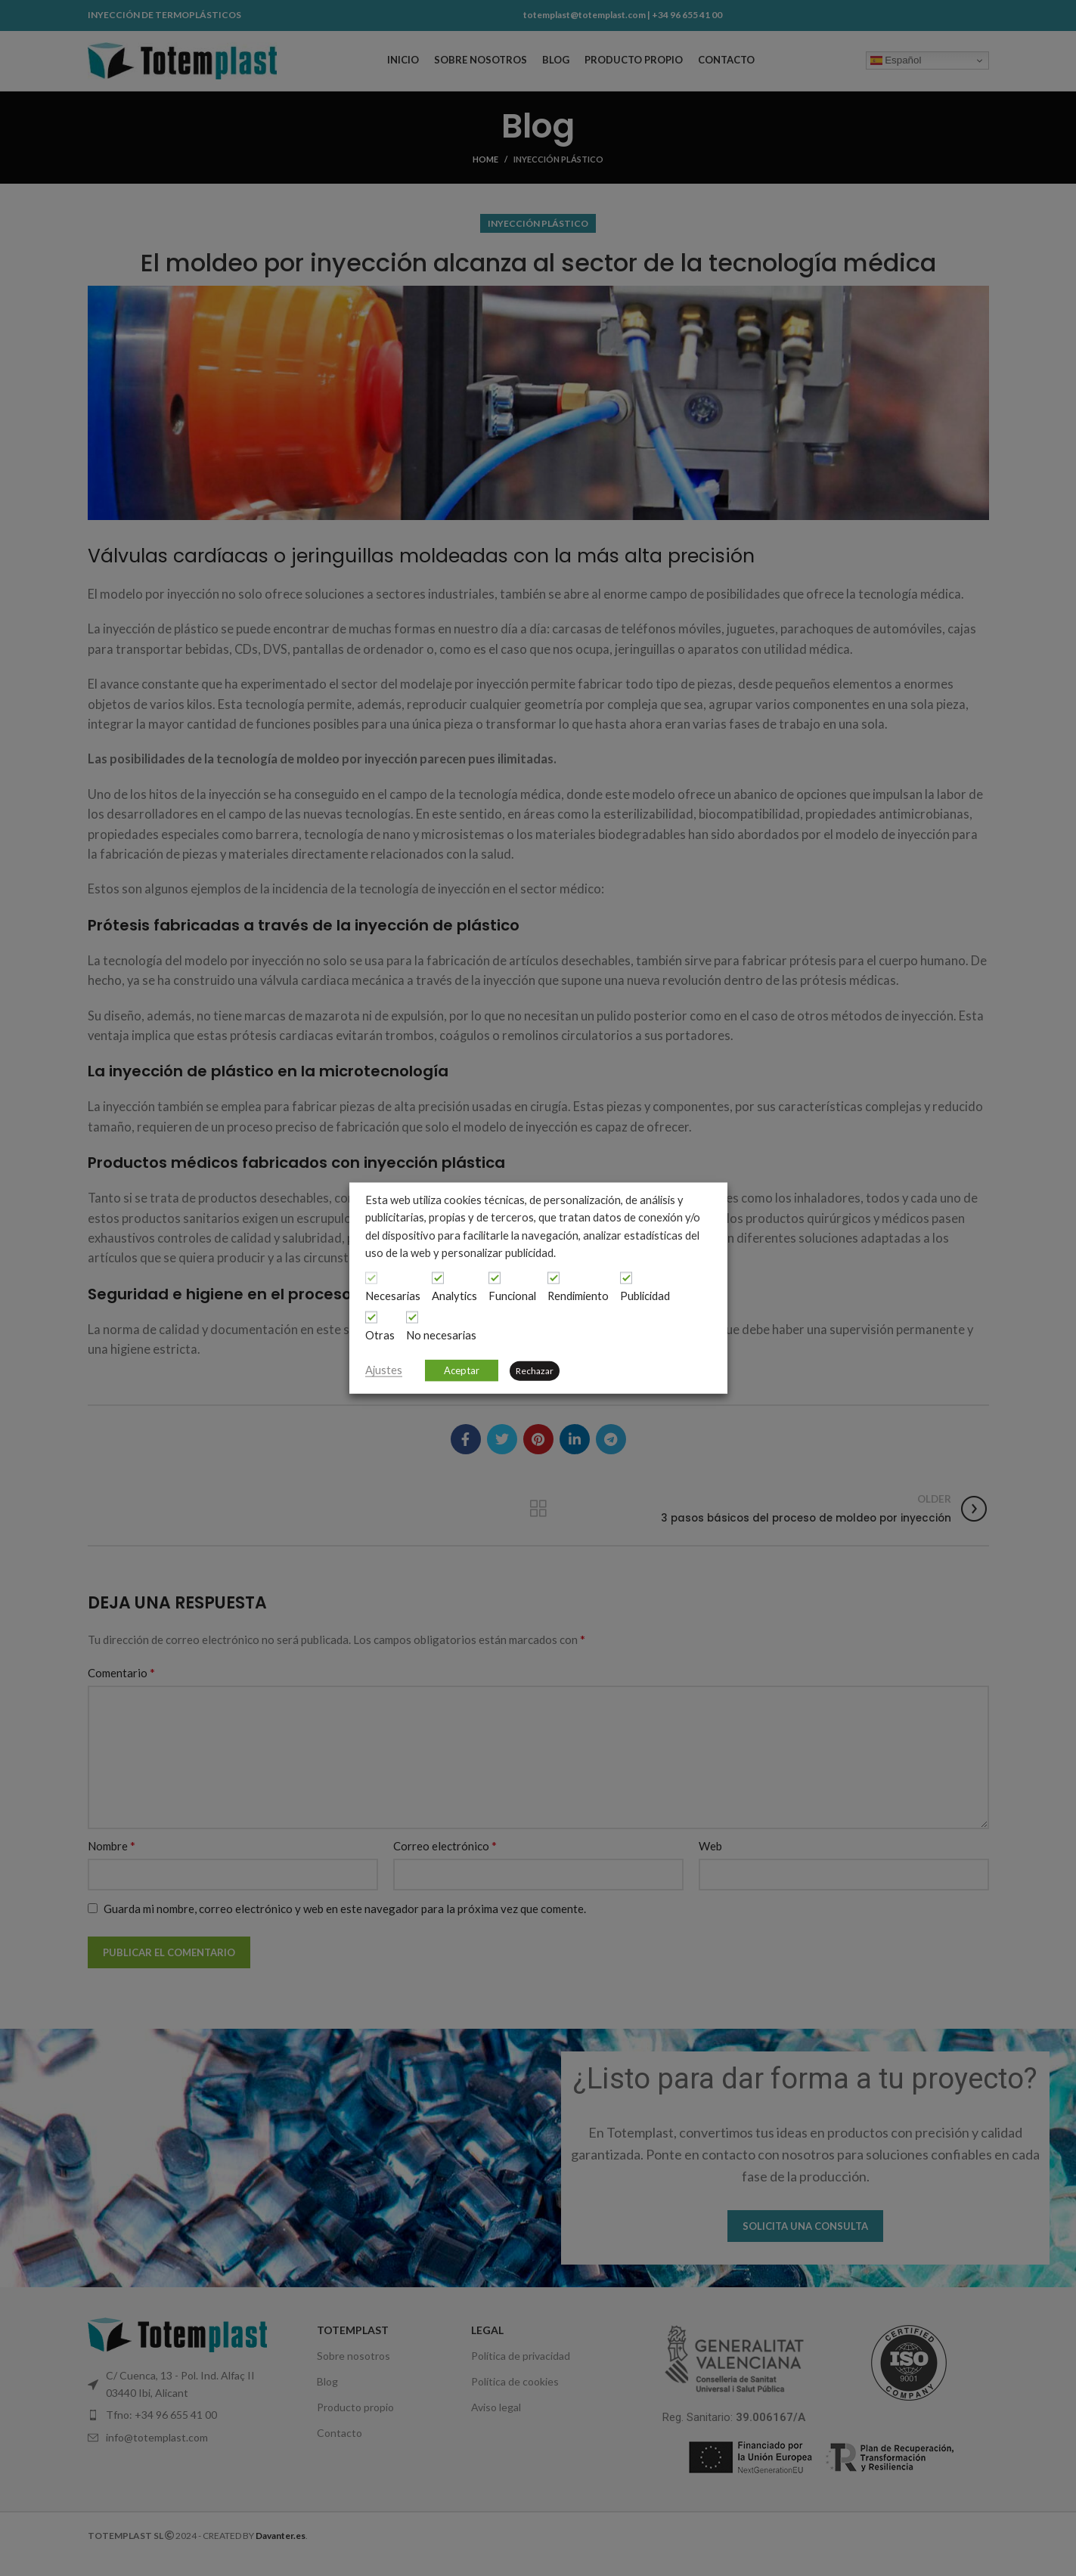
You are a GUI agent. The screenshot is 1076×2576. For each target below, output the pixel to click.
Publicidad (645, 1296)
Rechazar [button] (535, 1370)
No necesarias (441, 1335)
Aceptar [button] (461, 1370)
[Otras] (371, 1317)
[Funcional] (494, 1278)
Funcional (512, 1296)
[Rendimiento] (553, 1278)
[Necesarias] (371, 1278)
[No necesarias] (412, 1317)
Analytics (454, 1296)
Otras (380, 1335)
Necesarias (392, 1296)
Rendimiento (578, 1296)
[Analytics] (438, 1278)
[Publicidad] (626, 1278)
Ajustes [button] (383, 1369)
